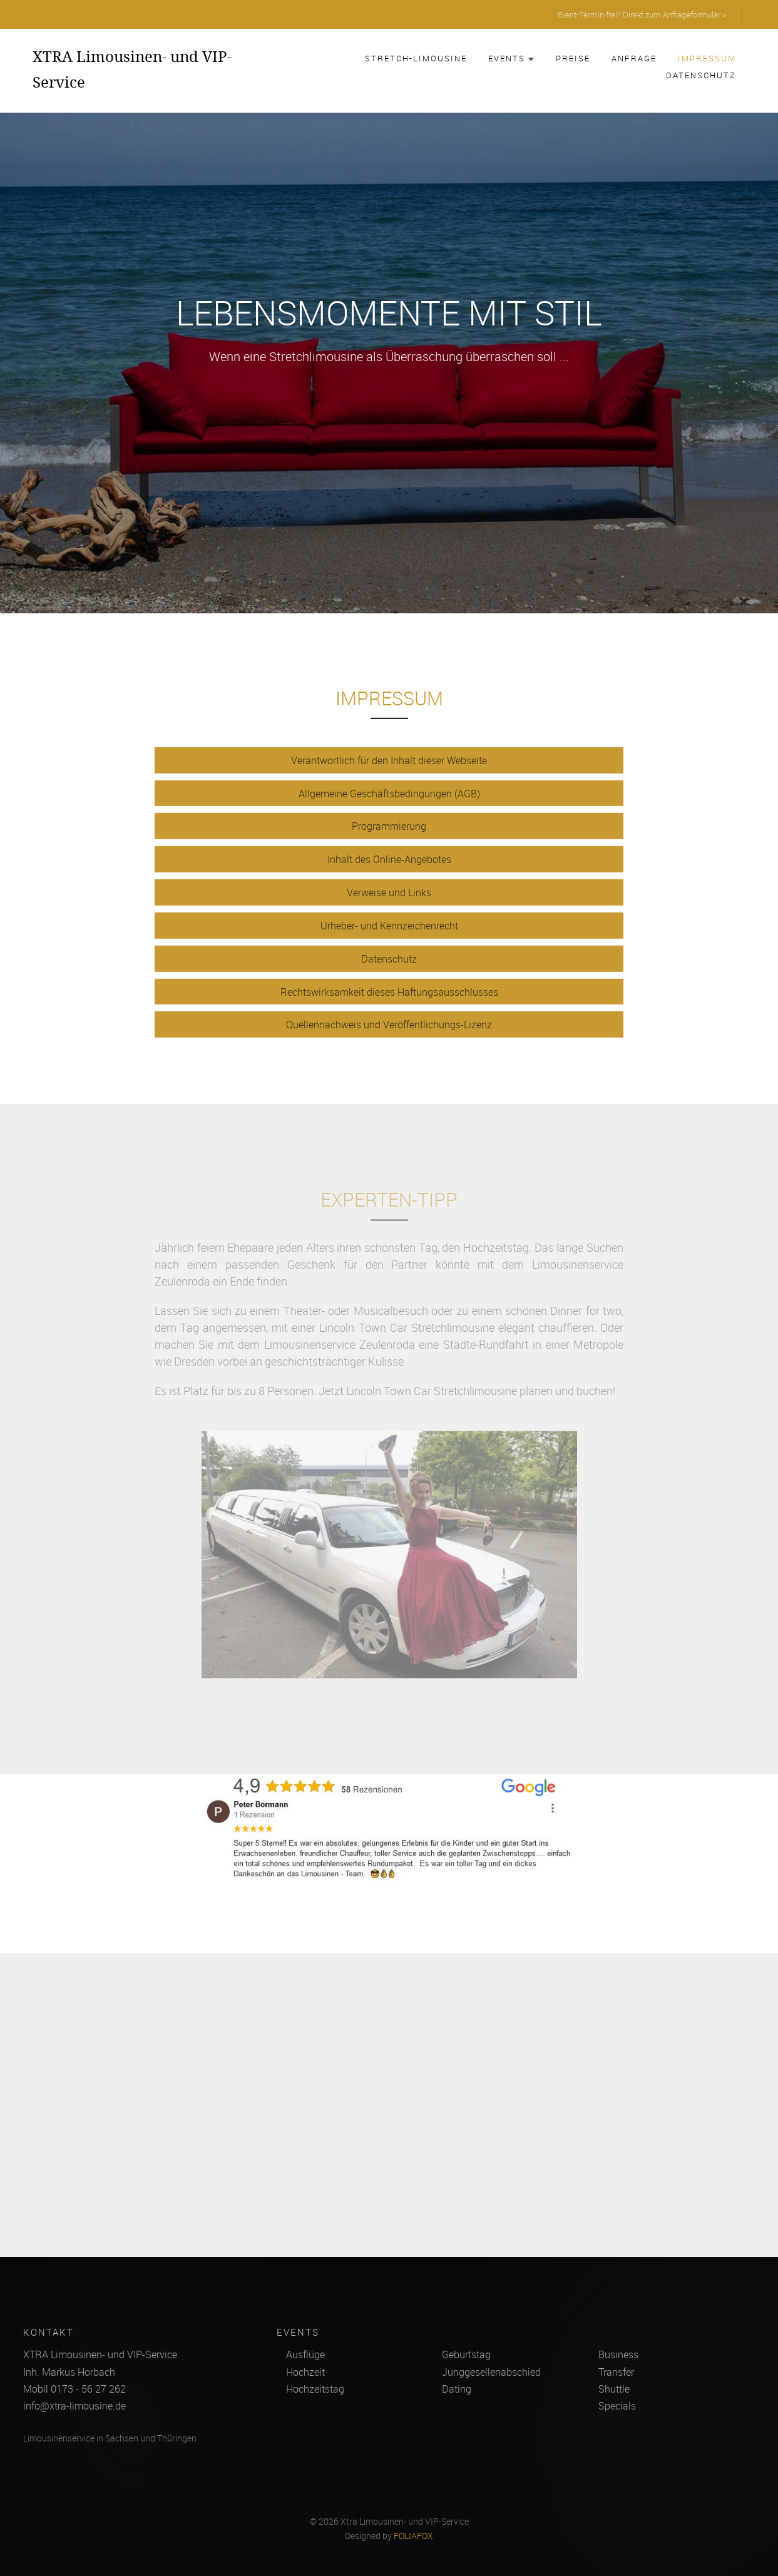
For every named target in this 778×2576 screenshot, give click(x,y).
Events (511, 58)
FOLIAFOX (413, 2536)
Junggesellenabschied (491, 2372)
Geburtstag (466, 2354)
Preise (573, 58)
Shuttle (614, 2389)
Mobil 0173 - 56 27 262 (74, 2389)
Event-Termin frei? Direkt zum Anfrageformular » (641, 14)
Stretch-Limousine (416, 58)
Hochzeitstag (315, 2389)
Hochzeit (305, 2372)
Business (618, 2354)
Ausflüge (305, 2354)
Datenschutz (701, 75)
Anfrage (634, 58)
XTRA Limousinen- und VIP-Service (132, 69)
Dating (456, 2389)
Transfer (616, 2372)
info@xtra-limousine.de (74, 2406)
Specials (617, 2406)
